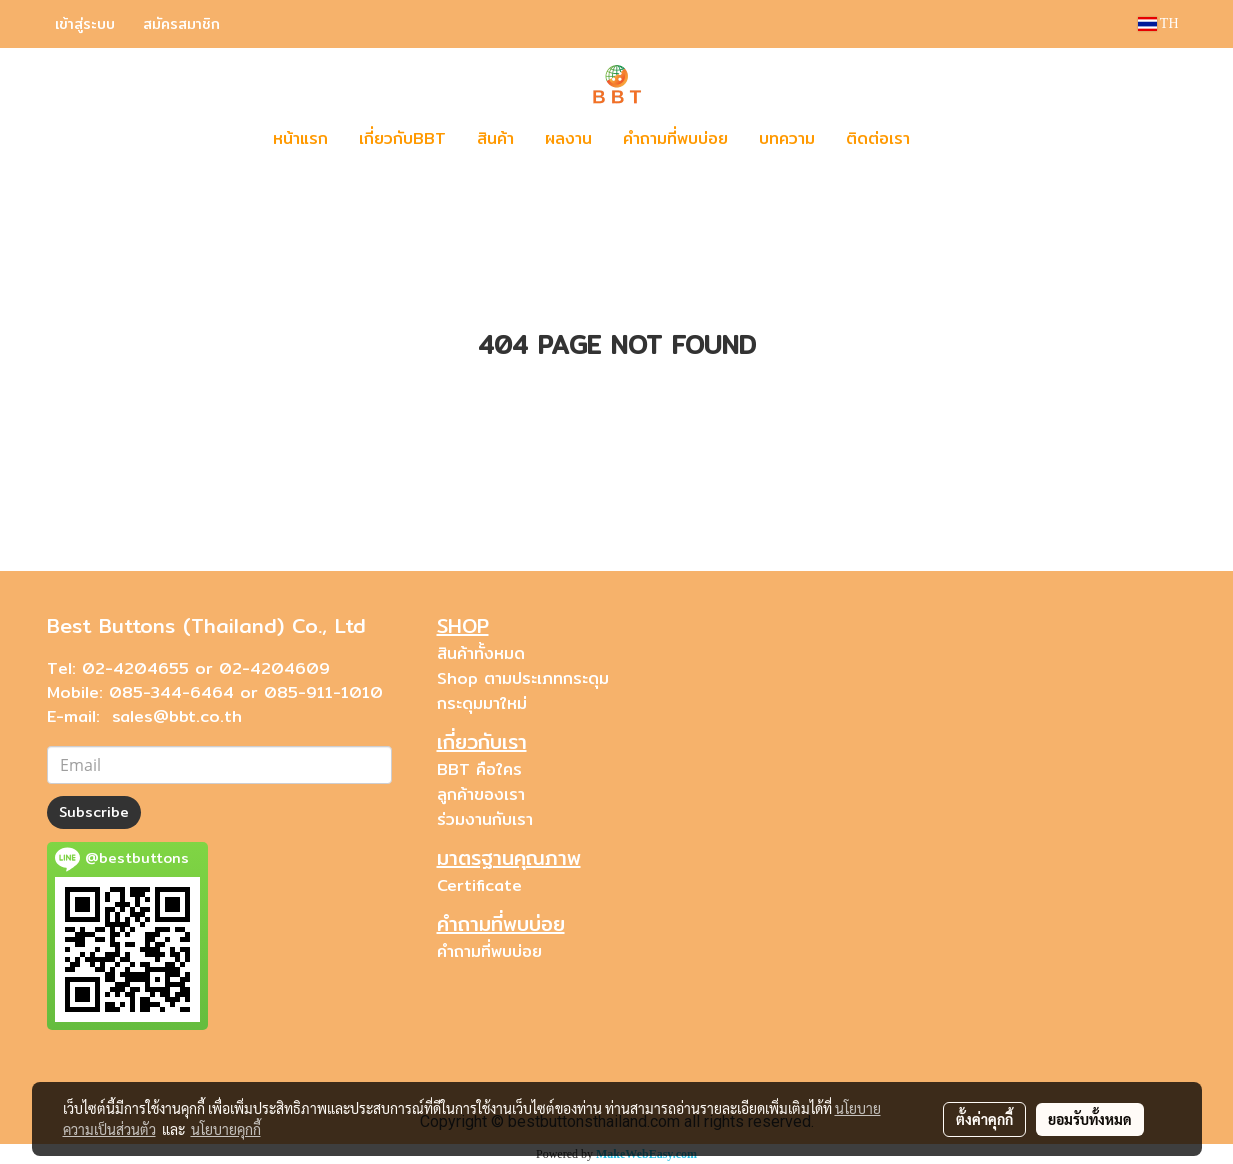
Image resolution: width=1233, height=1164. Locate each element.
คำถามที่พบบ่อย (675, 138)
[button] (955, 139)
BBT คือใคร (479, 769)
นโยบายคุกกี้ (226, 1129)
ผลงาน (568, 138)
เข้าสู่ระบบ (85, 24)
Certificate (479, 885)
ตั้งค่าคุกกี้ (984, 1119)
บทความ (787, 138)
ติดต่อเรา (878, 138)
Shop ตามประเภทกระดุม (523, 678)
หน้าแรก (300, 138)
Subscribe (94, 812)
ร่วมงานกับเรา (485, 819)
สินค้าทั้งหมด (481, 653)
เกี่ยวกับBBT (402, 138)
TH (1158, 23)
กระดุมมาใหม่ (482, 703)
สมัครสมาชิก (181, 24)
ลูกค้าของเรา (481, 794)
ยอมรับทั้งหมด (1090, 1119)
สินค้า (495, 138)
